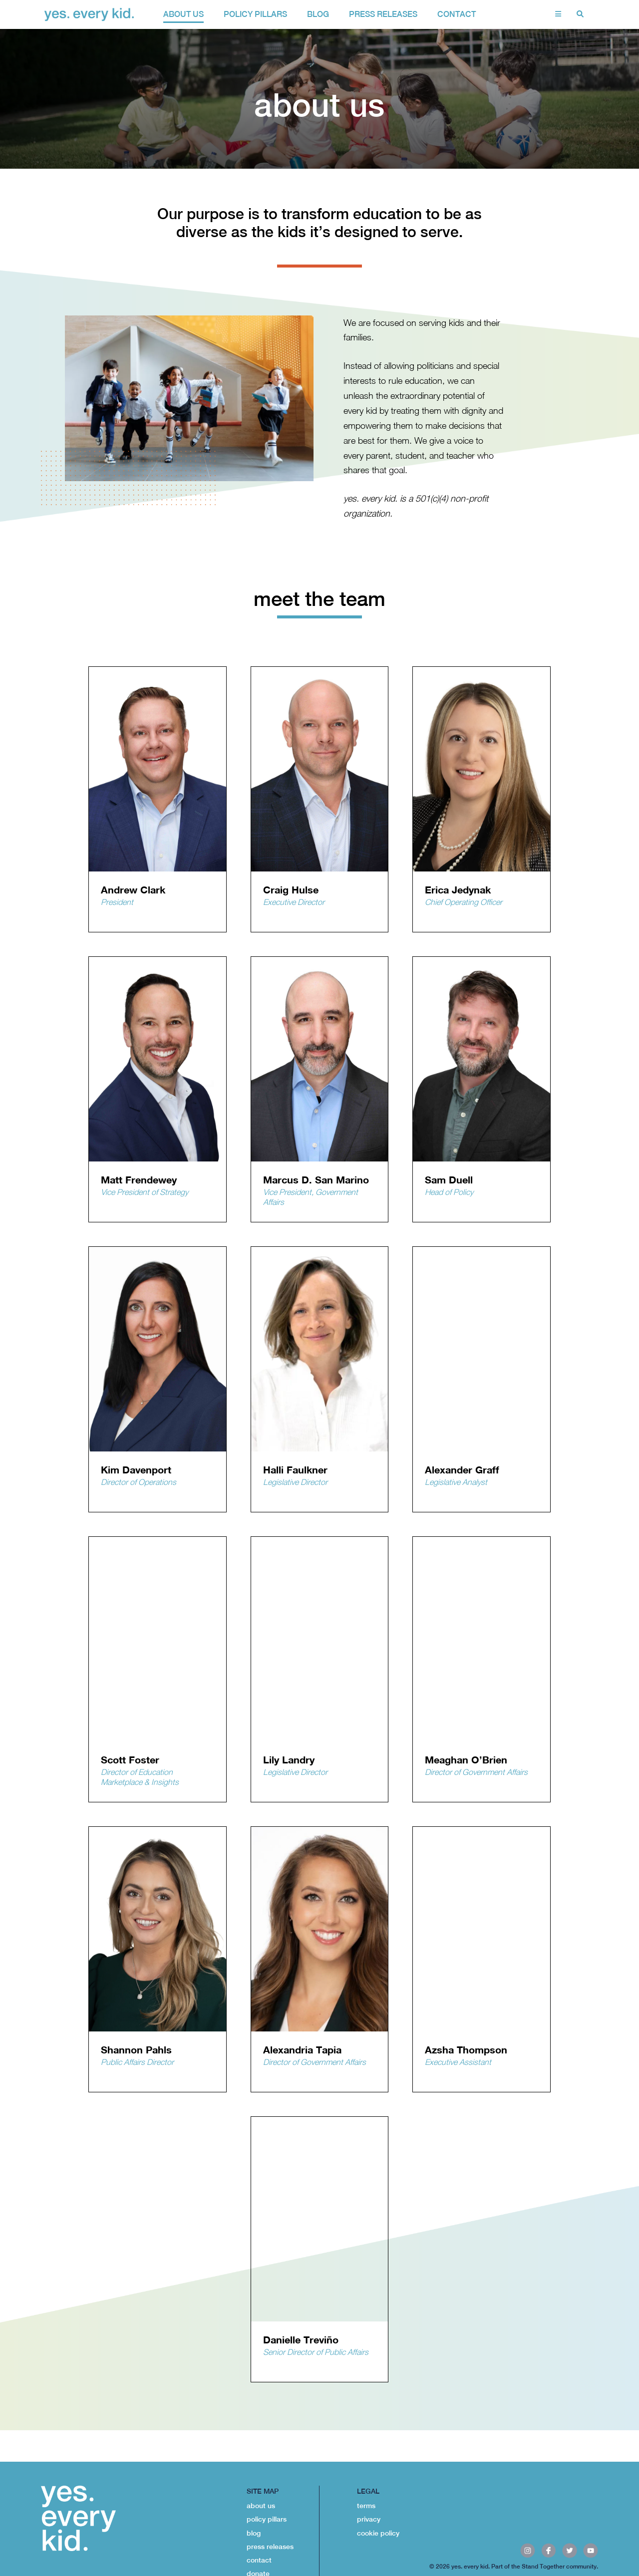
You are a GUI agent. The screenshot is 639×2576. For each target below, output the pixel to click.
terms (366, 2506)
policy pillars (255, 14)
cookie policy (378, 2533)
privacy (368, 2519)
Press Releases (383, 14)
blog (254, 2533)
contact (456, 14)
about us (183, 14)
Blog (318, 14)
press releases (270, 2547)
